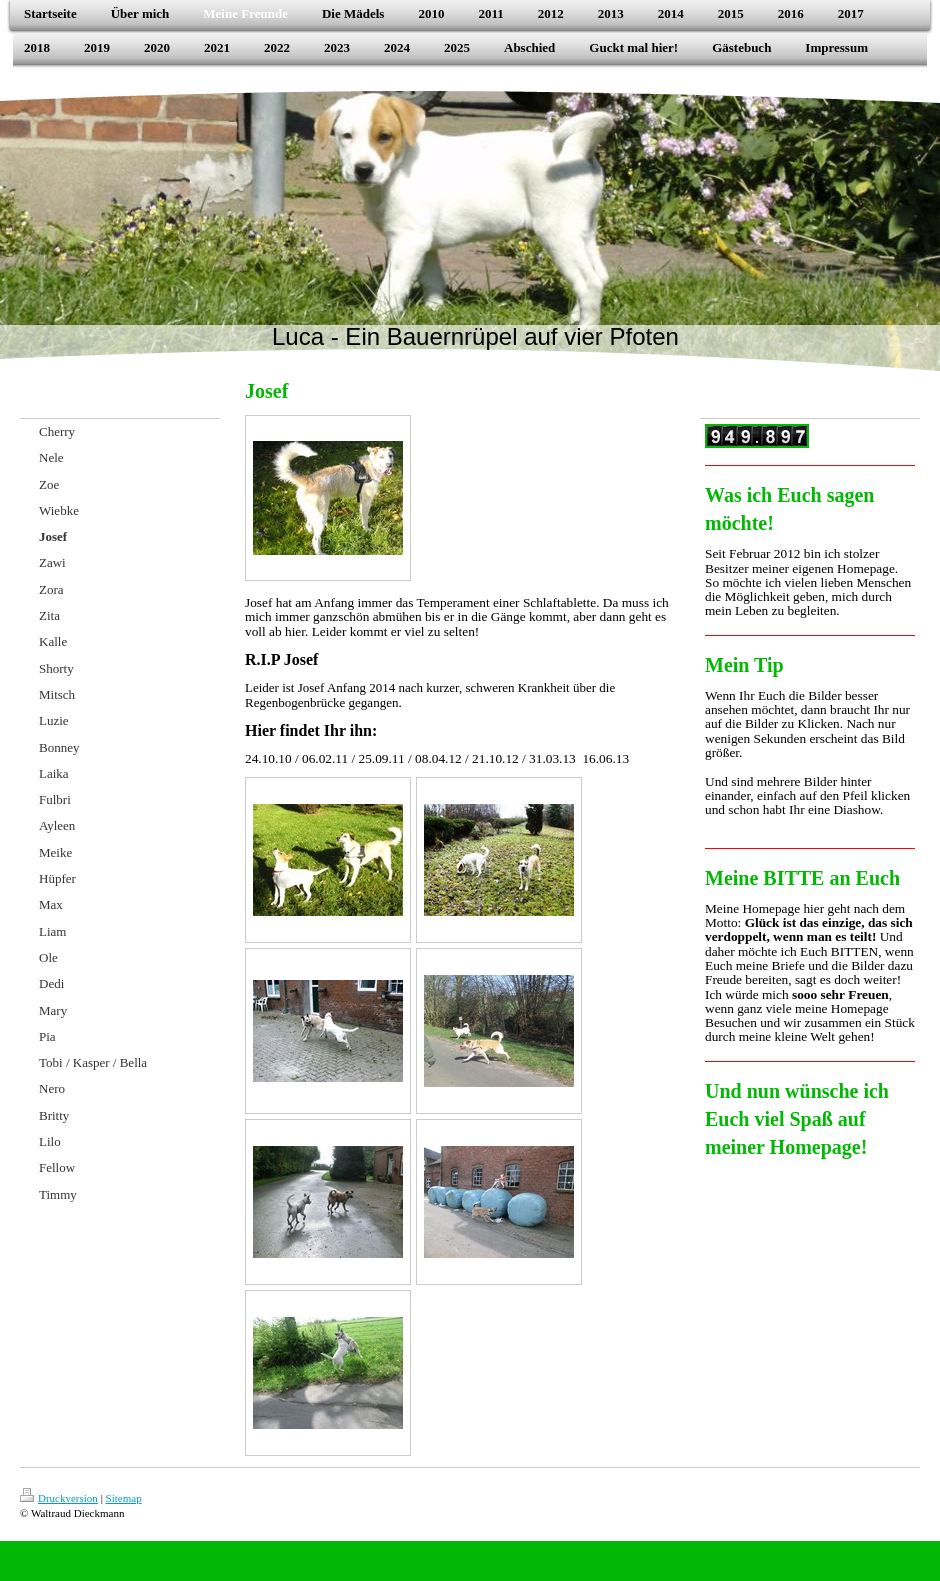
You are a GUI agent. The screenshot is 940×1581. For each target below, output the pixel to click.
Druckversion (59, 1498)
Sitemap (124, 1498)
